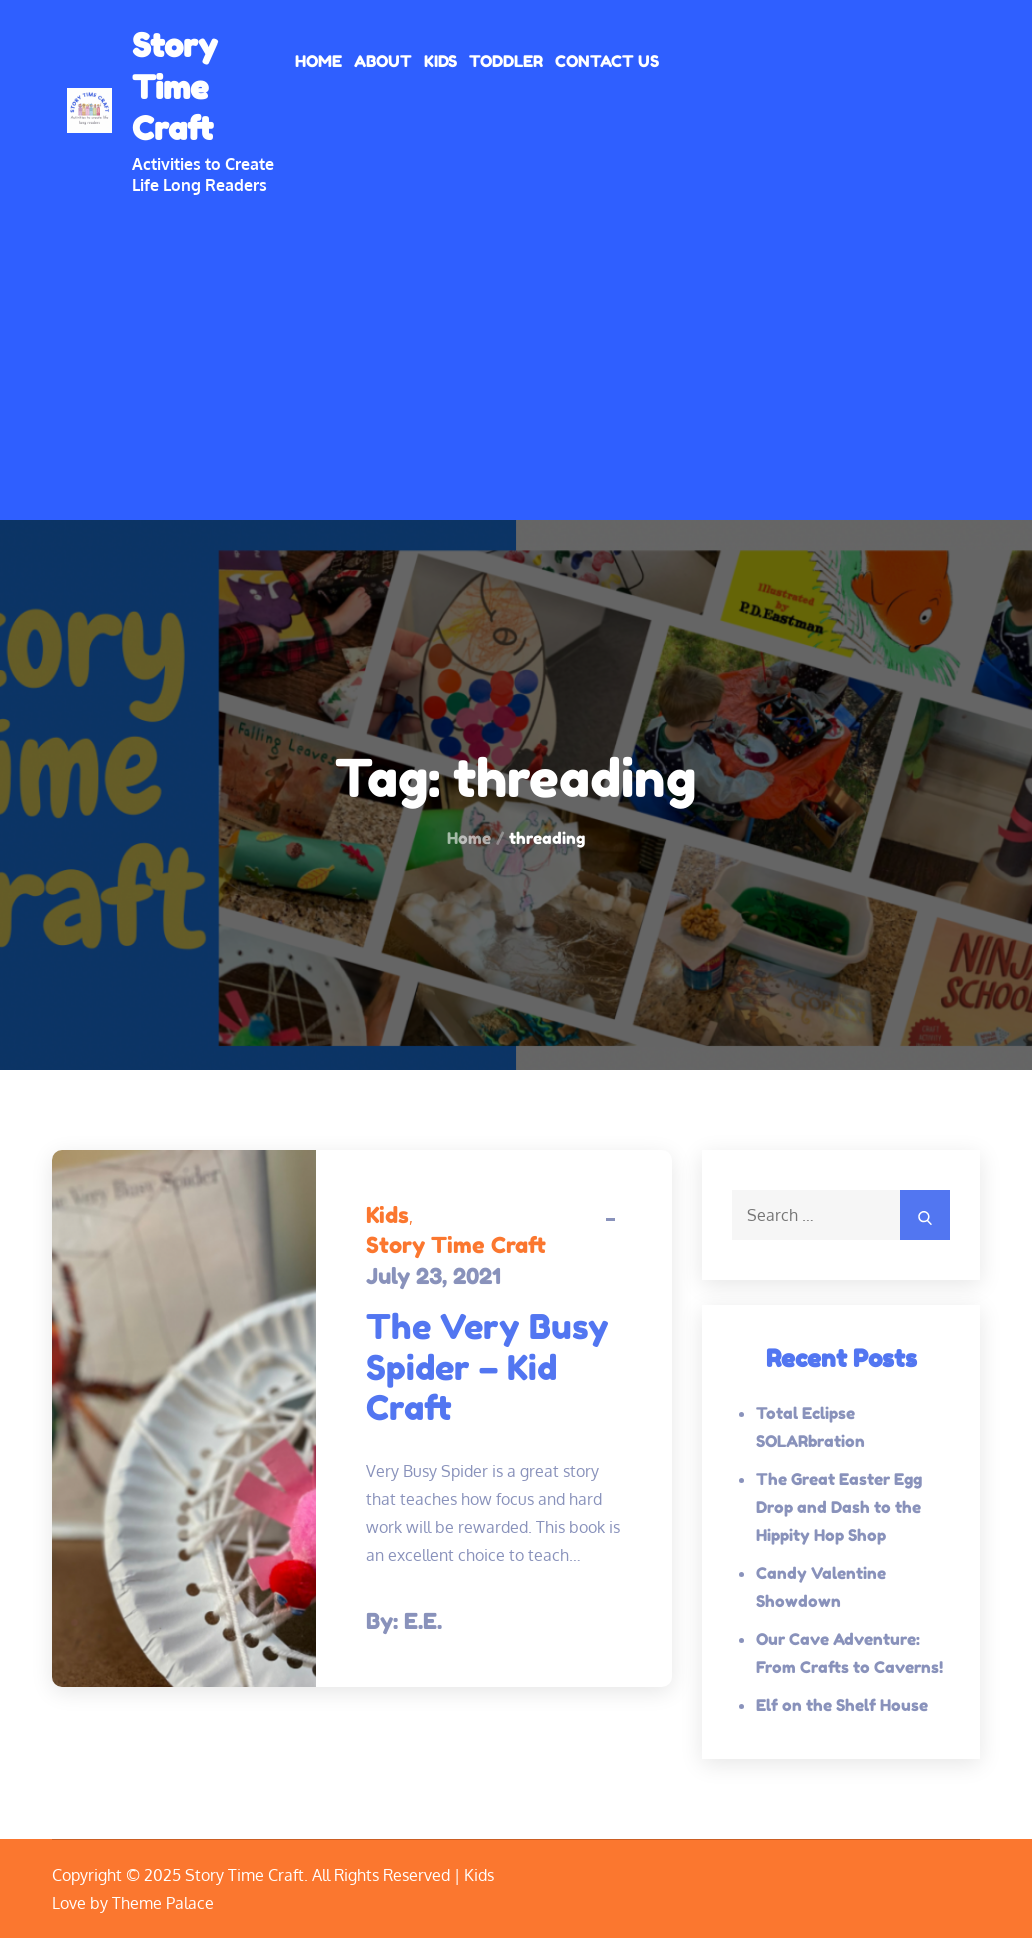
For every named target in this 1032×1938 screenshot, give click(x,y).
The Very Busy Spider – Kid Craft (487, 1367)
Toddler (506, 61)
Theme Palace (163, 1903)
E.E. (423, 1621)
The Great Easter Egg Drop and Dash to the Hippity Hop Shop (839, 1507)
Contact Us (607, 61)
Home (318, 61)
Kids (440, 61)
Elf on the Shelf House (842, 1705)
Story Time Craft (174, 87)
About (383, 61)
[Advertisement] (516, 345)
